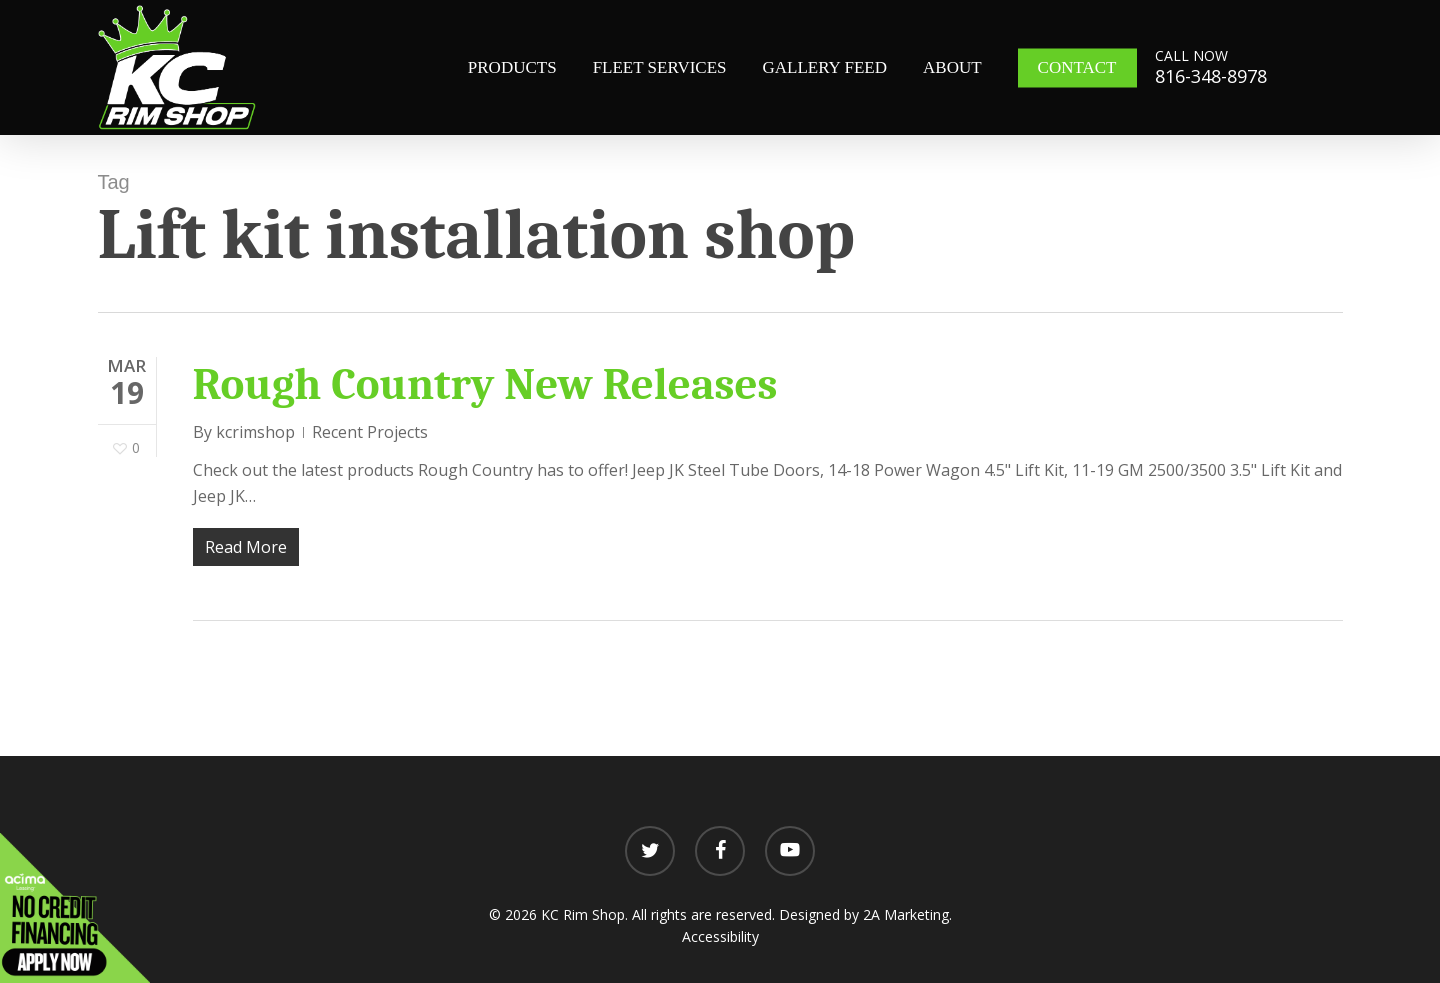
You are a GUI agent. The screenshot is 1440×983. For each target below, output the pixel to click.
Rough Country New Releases (485, 384)
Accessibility (720, 936)
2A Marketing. (907, 914)
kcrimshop (255, 432)
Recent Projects (370, 432)
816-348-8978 (1211, 76)
